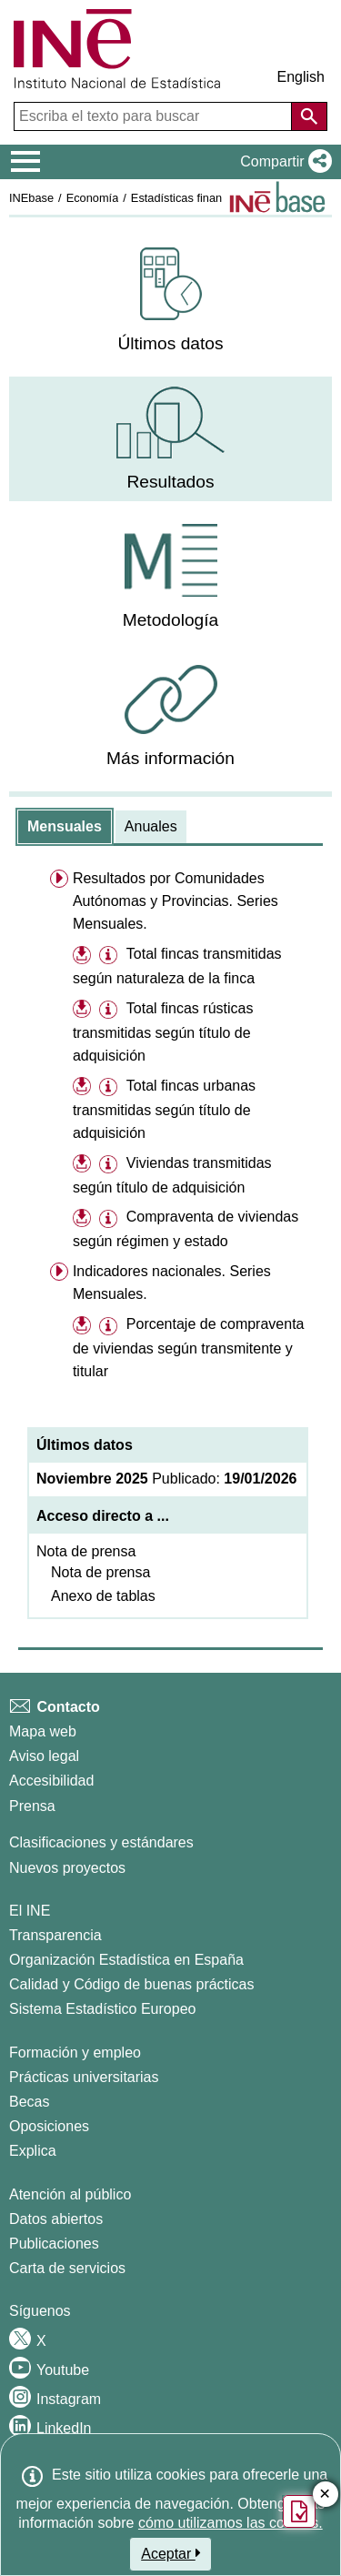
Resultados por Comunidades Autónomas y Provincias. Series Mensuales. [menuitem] (175, 900)
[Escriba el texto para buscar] (155, 116)
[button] (282, 162)
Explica (32, 2150)
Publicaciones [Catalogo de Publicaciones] (54, 2243)
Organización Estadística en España (126, 1959)
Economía (92, 198)
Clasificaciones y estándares (101, 1842)
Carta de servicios (67, 2268)
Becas (29, 2101)
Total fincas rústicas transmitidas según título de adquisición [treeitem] (163, 1032)
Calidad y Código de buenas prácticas (132, 1984)
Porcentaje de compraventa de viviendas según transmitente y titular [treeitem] (189, 1347)
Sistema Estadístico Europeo (102, 2009)
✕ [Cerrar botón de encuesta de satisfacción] (325, 2495)
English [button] (301, 77)
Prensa (32, 1806)
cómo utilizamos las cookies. (230, 2523)
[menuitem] (170, 300)
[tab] (64, 826)
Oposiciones (49, 2126)
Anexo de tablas (103, 1596)
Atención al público (70, 2194)
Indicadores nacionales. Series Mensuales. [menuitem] (172, 1282)
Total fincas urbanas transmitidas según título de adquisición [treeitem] (164, 1109)
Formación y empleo (75, 2052)
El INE (29, 1910)
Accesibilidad (51, 1780)
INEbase (31, 198)
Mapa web (42, 1731)
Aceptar (170, 2553)
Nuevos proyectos (67, 1868)
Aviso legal (44, 1756)
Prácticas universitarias (84, 2077)
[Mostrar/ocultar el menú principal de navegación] (26, 162)
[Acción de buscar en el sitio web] (309, 116)
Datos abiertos (56, 2219)
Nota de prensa (85, 1551)
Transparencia (55, 1935)
